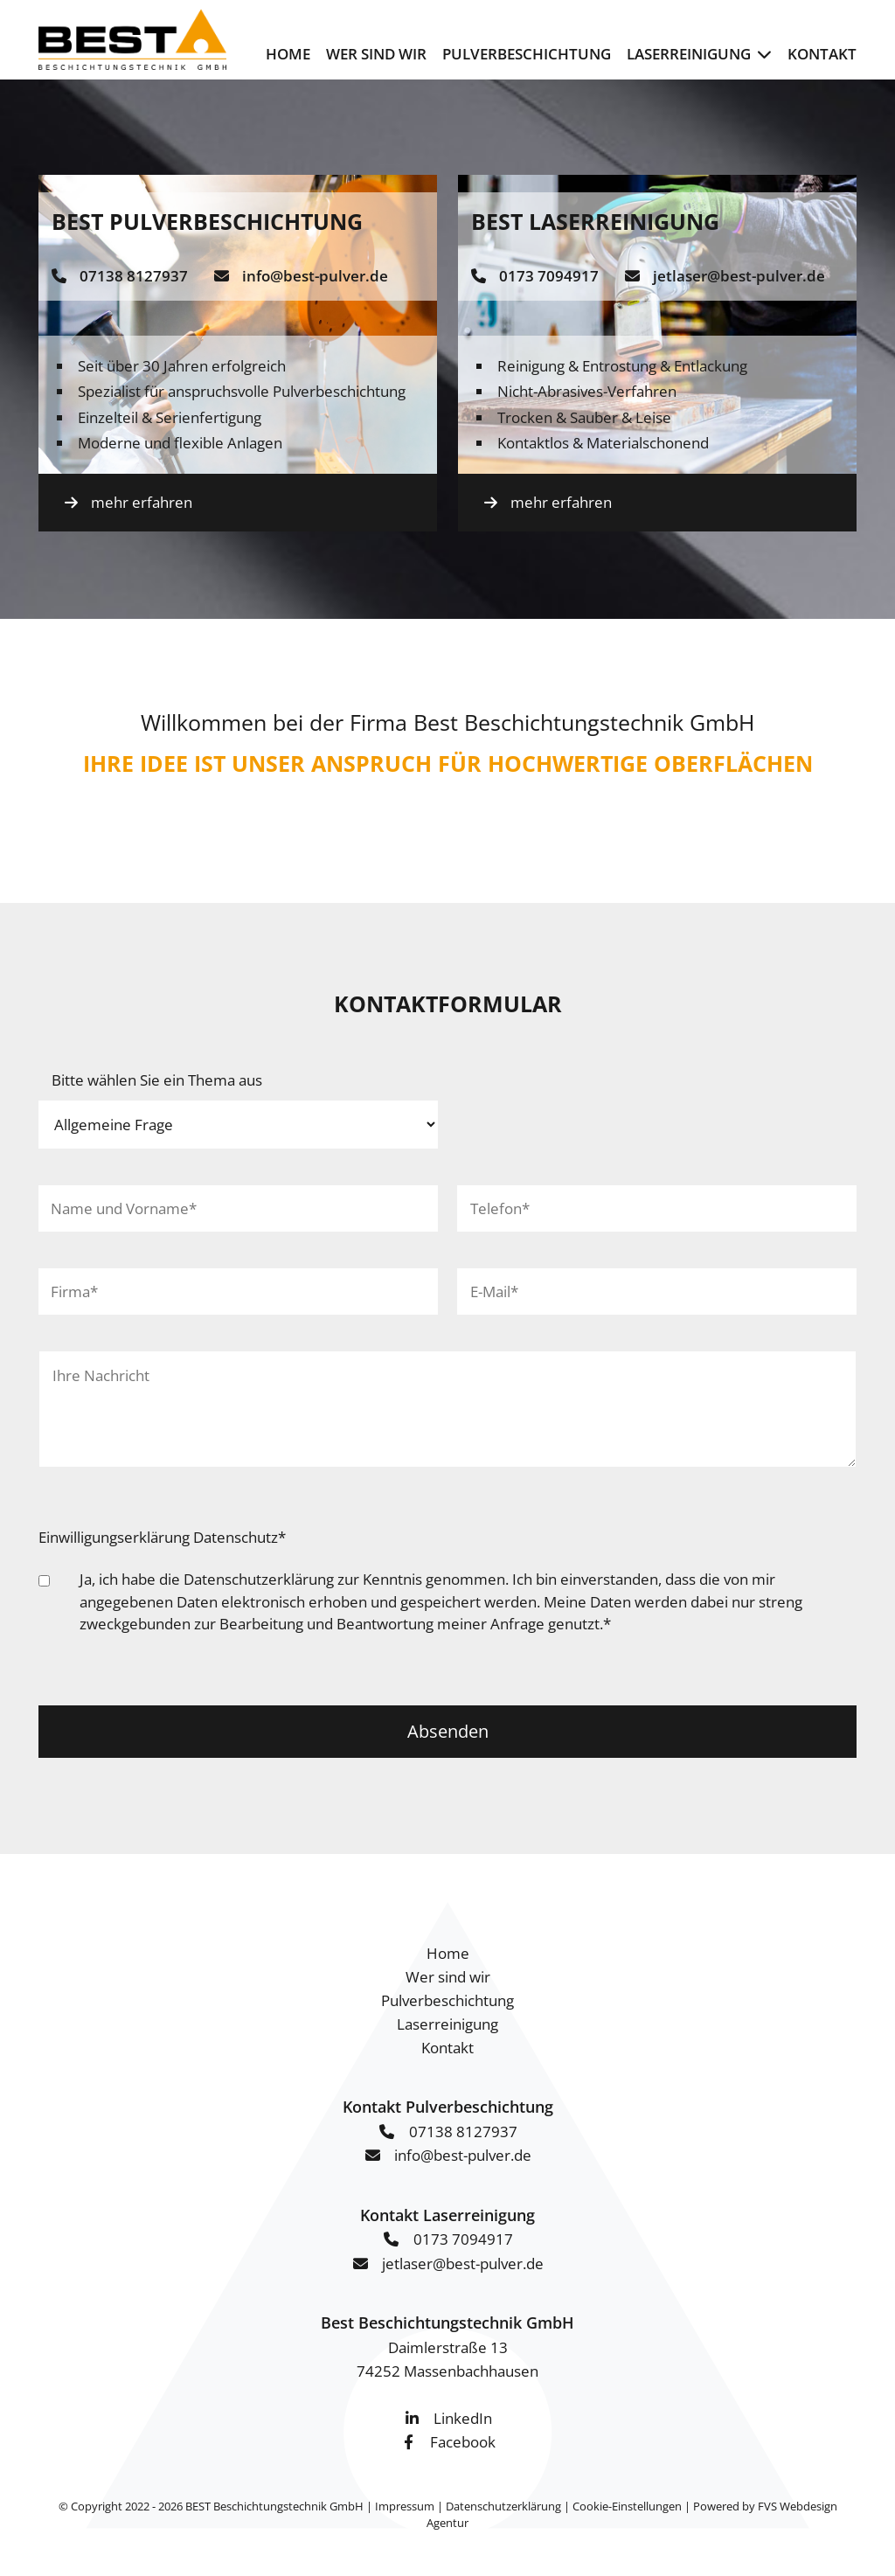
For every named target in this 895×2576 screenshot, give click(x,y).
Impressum (404, 2506)
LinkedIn (463, 2418)
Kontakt (822, 54)
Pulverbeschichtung (526, 54)
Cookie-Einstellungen (627, 2506)
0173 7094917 (549, 276)
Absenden (448, 1731)
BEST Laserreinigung (595, 221)
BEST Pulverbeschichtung (207, 221)
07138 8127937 (134, 276)
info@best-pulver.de (315, 276)
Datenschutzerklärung (259, 1579)
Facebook (463, 2442)
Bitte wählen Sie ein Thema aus (157, 1080)
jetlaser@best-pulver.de (739, 276)
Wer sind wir (376, 54)
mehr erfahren (141, 502)
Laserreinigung (689, 54)
